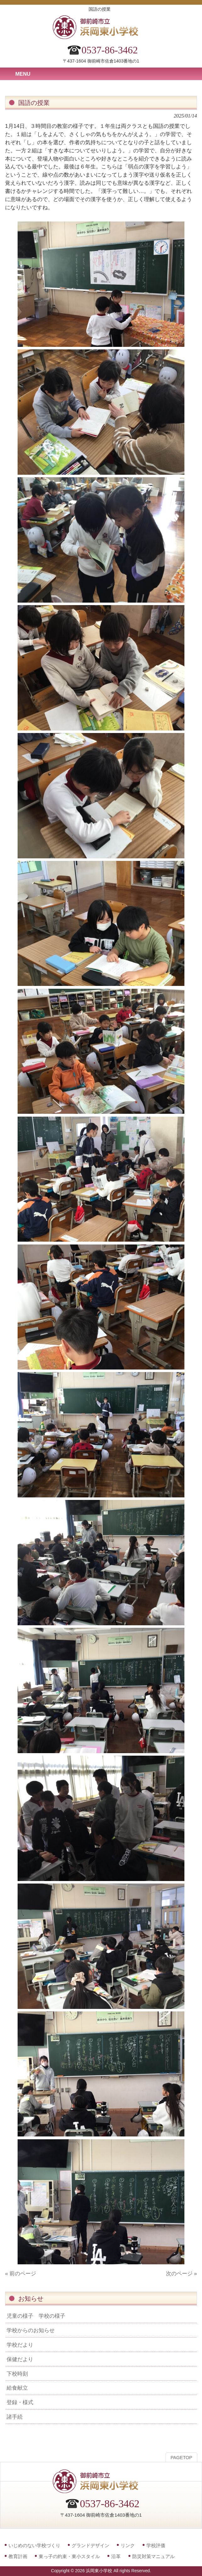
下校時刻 (17, 2374)
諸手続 (15, 2417)
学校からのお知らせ (31, 2330)
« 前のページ (20, 2273)
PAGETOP (181, 2457)
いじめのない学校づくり (34, 2545)
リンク (128, 2545)
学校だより (20, 2345)
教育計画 (17, 2556)
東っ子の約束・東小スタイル (69, 2556)
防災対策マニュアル (153, 2556)
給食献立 (17, 2388)
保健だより (20, 2359)
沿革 (116, 2556)
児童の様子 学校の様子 (36, 2316)
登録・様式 (20, 2402)
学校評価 (155, 2545)
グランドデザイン (90, 2545)
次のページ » (181, 2273)
